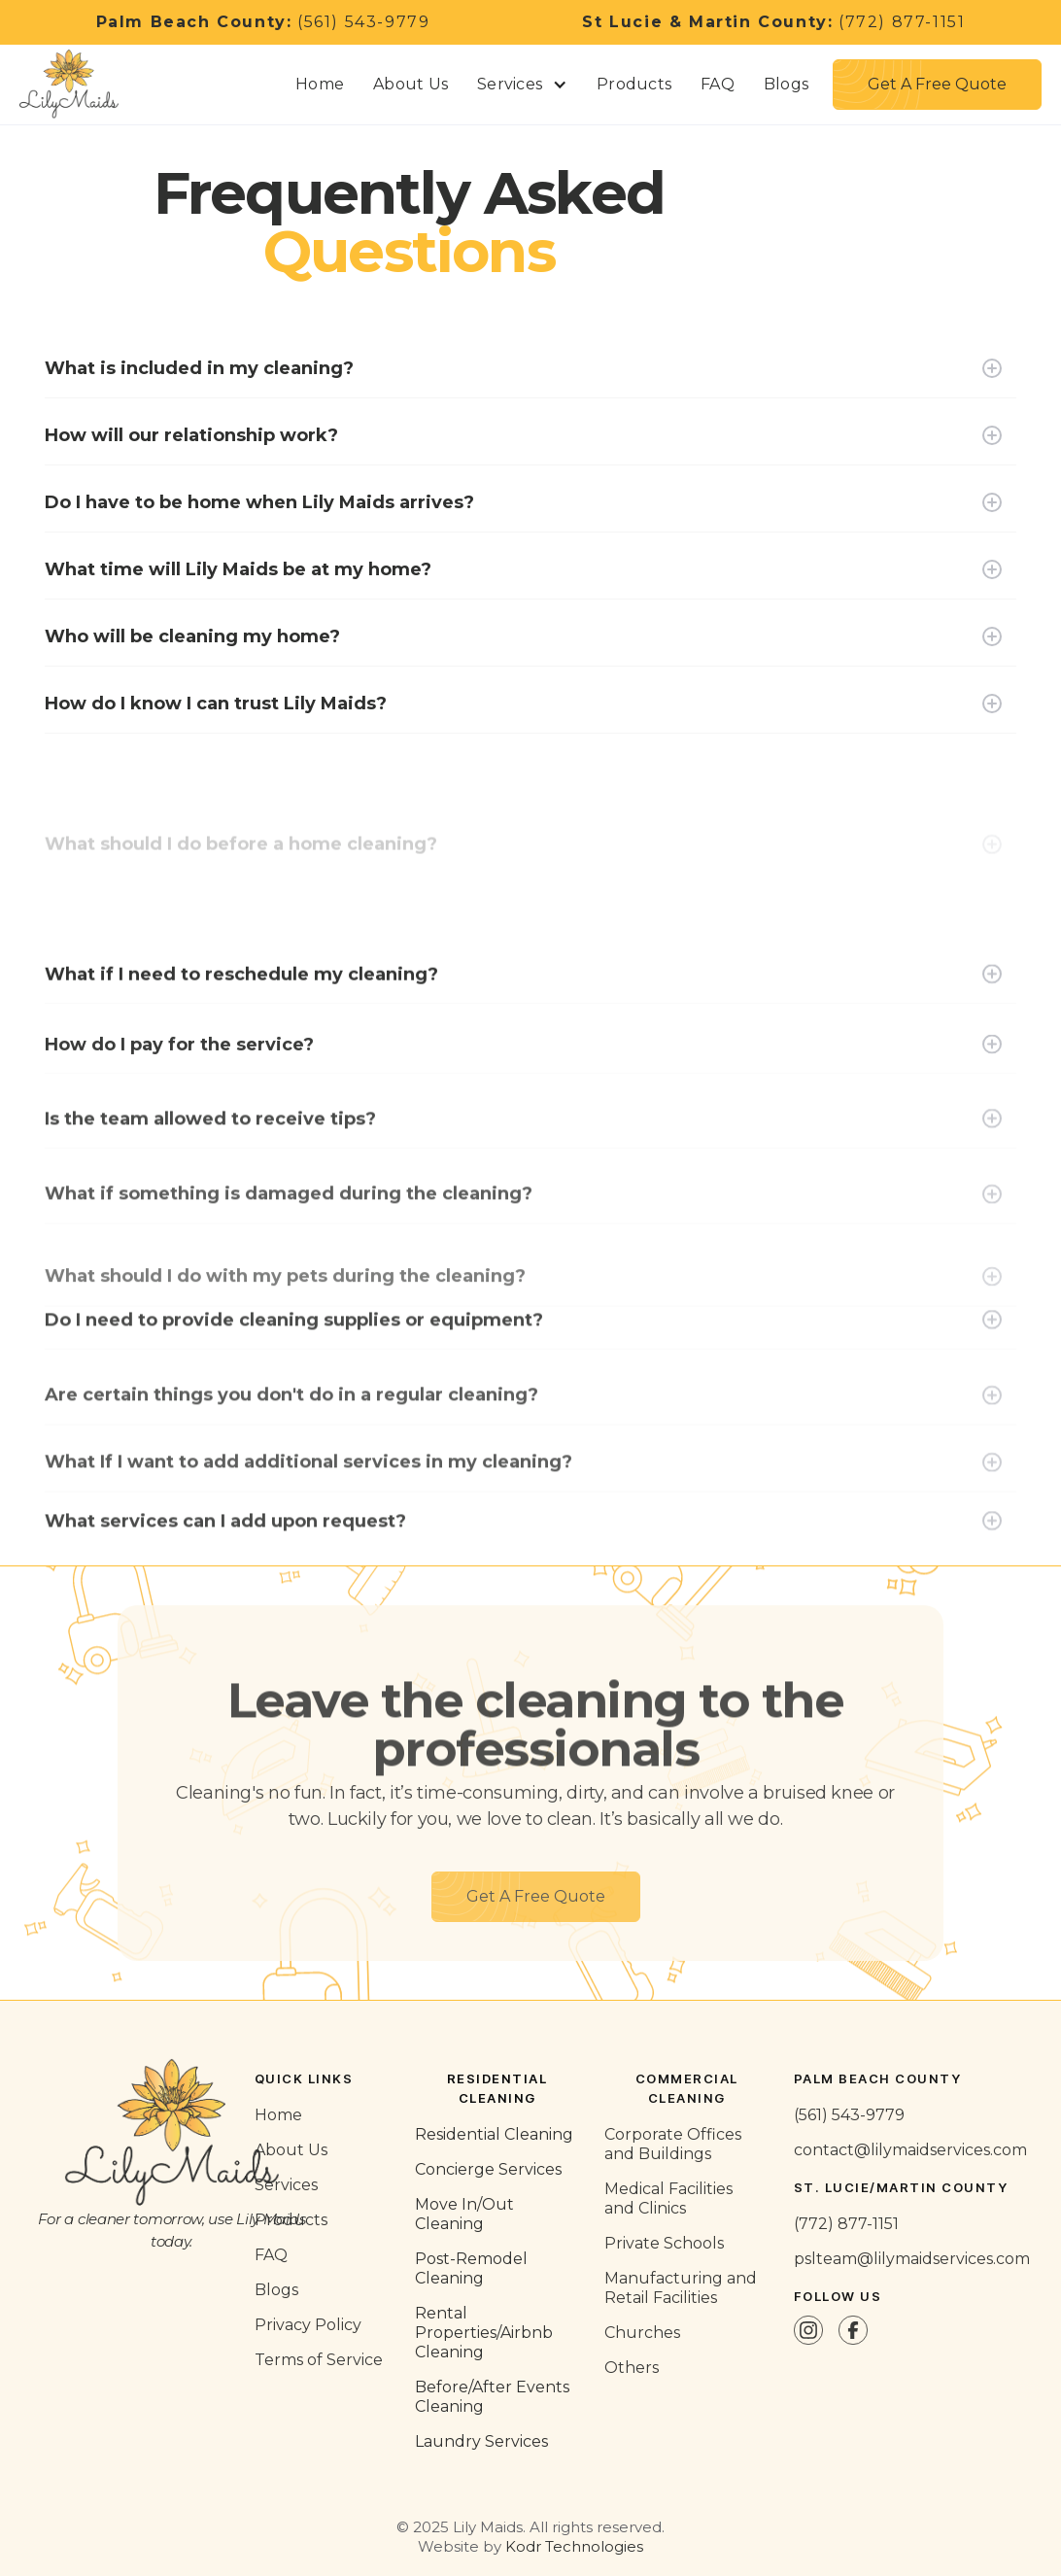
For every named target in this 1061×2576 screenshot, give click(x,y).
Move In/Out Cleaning (464, 2214)
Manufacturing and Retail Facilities (680, 2288)
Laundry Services (481, 2441)
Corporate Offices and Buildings (672, 2144)
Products (634, 84)
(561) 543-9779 (263, 22)
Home (319, 84)
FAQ (718, 84)
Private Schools (664, 2243)
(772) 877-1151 (773, 22)
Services (286, 2185)
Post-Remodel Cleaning (471, 2268)
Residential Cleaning (494, 2134)
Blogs (786, 84)
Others (631, 2367)
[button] (522, 84)
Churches (642, 2332)
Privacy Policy (308, 2325)
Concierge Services (488, 2169)
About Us (410, 84)
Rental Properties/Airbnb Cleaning (484, 2332)
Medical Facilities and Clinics (668, 2198)
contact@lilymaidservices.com (910, 2150)
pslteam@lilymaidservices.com (912, 2259)
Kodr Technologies (574, 2546)
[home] (77, 85)
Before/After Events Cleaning (492, 2397)
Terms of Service (319, 2360)
